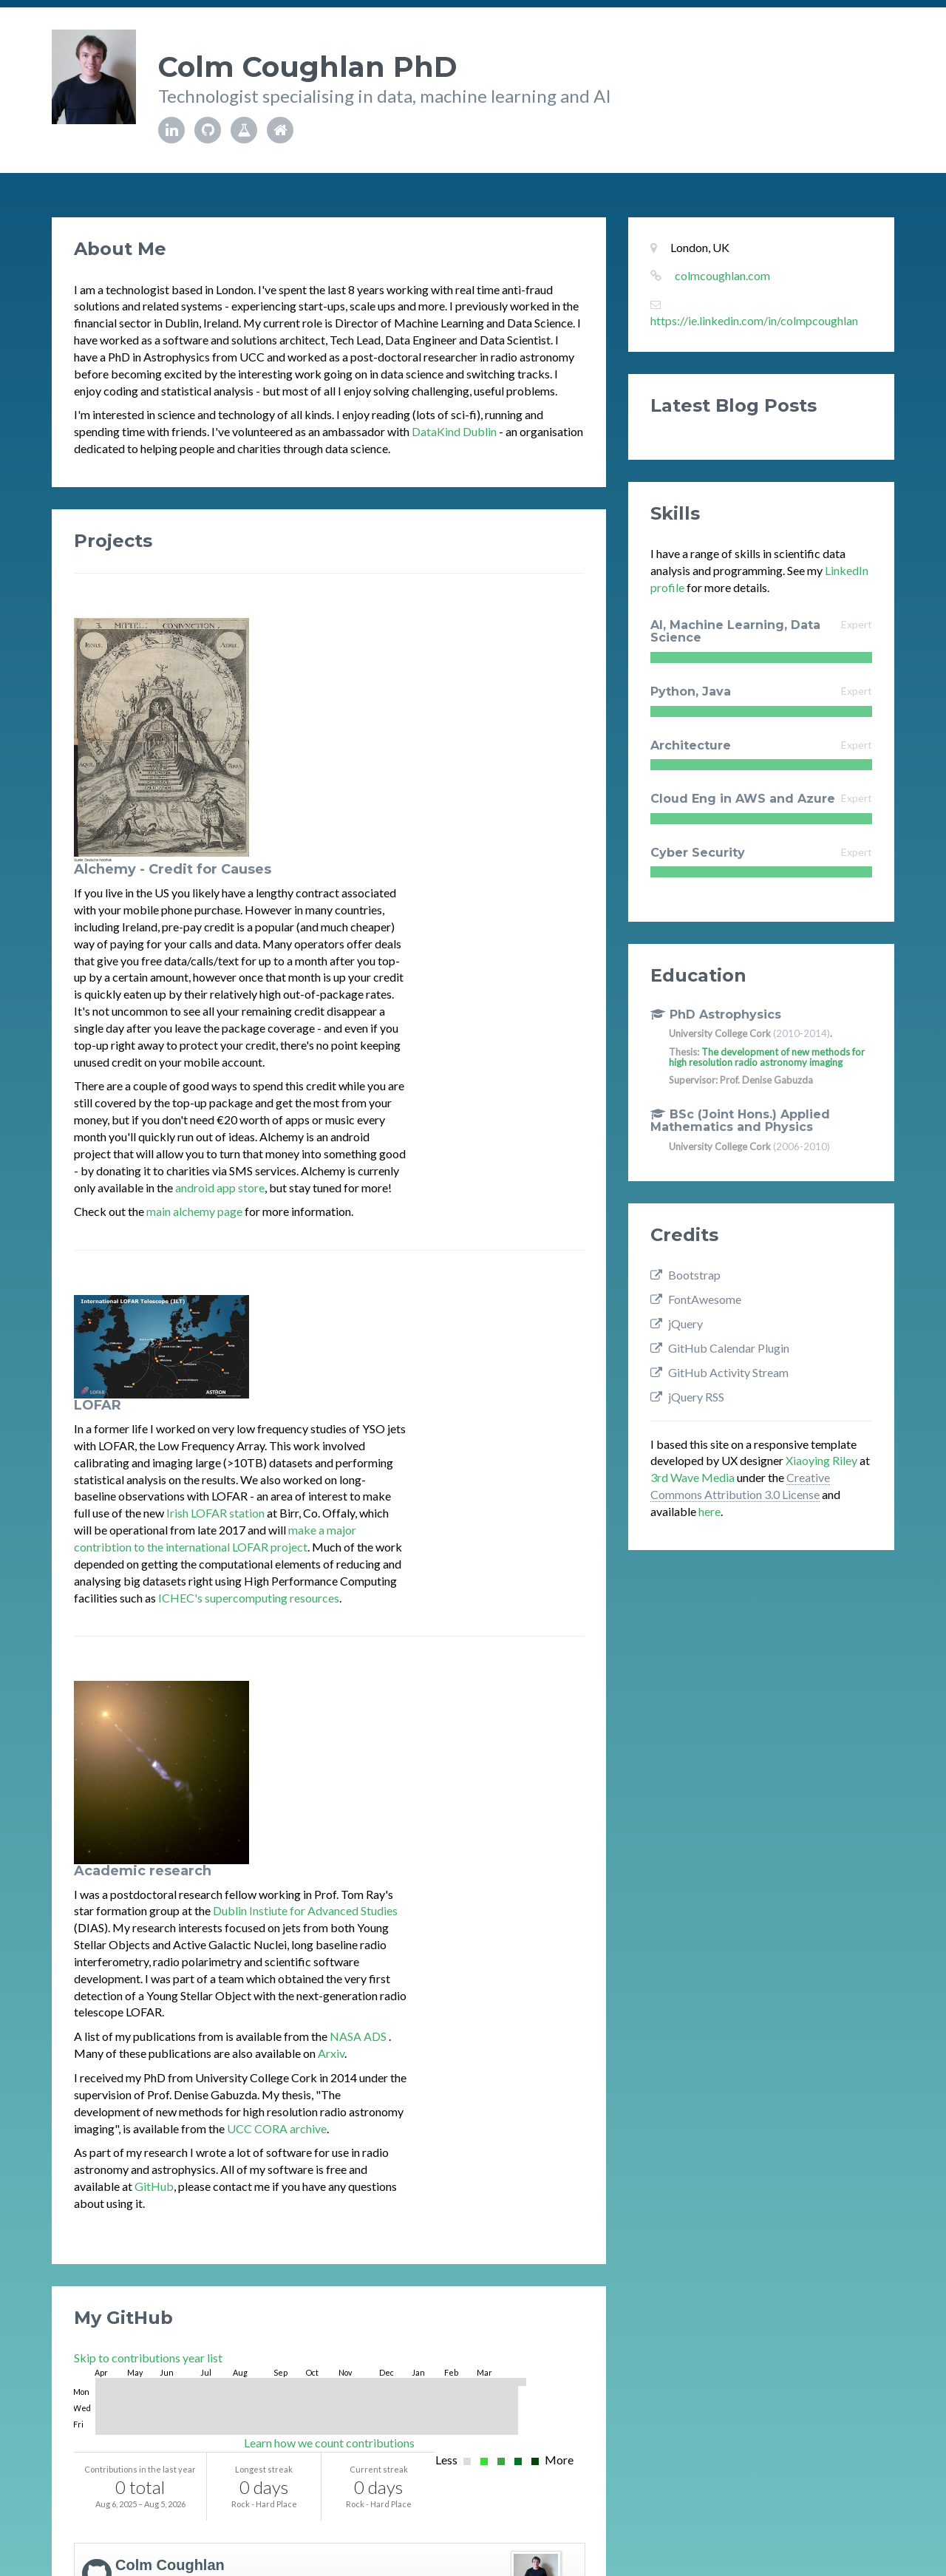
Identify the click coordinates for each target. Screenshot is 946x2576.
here (709, 1511)
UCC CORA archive (454, 1597)
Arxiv (508, 1522)
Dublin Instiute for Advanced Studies (482, 1380)
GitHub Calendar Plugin (719, 1348)
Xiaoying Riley (821, 1460)
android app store (397, 943)
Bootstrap (685, 1275)
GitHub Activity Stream (514, 2446)
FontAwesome (695, 1299)
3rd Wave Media (692, 1477)
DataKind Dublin (454, 431)
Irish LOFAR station (393, 1165)
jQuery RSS (687, 1397)
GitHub (331, 1655)
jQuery (676, 1323)
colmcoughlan (160, 2053)
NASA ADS (536, 1505)
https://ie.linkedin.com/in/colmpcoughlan (754, 320)
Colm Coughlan (170, 2034)
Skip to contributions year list (148, 1827)
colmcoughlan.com (722, 275)
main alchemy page (372, 966)
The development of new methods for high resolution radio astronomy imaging (767, 1057)
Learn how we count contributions (329, 1912)
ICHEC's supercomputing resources (426, 1249)
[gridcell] (99, 1851)
